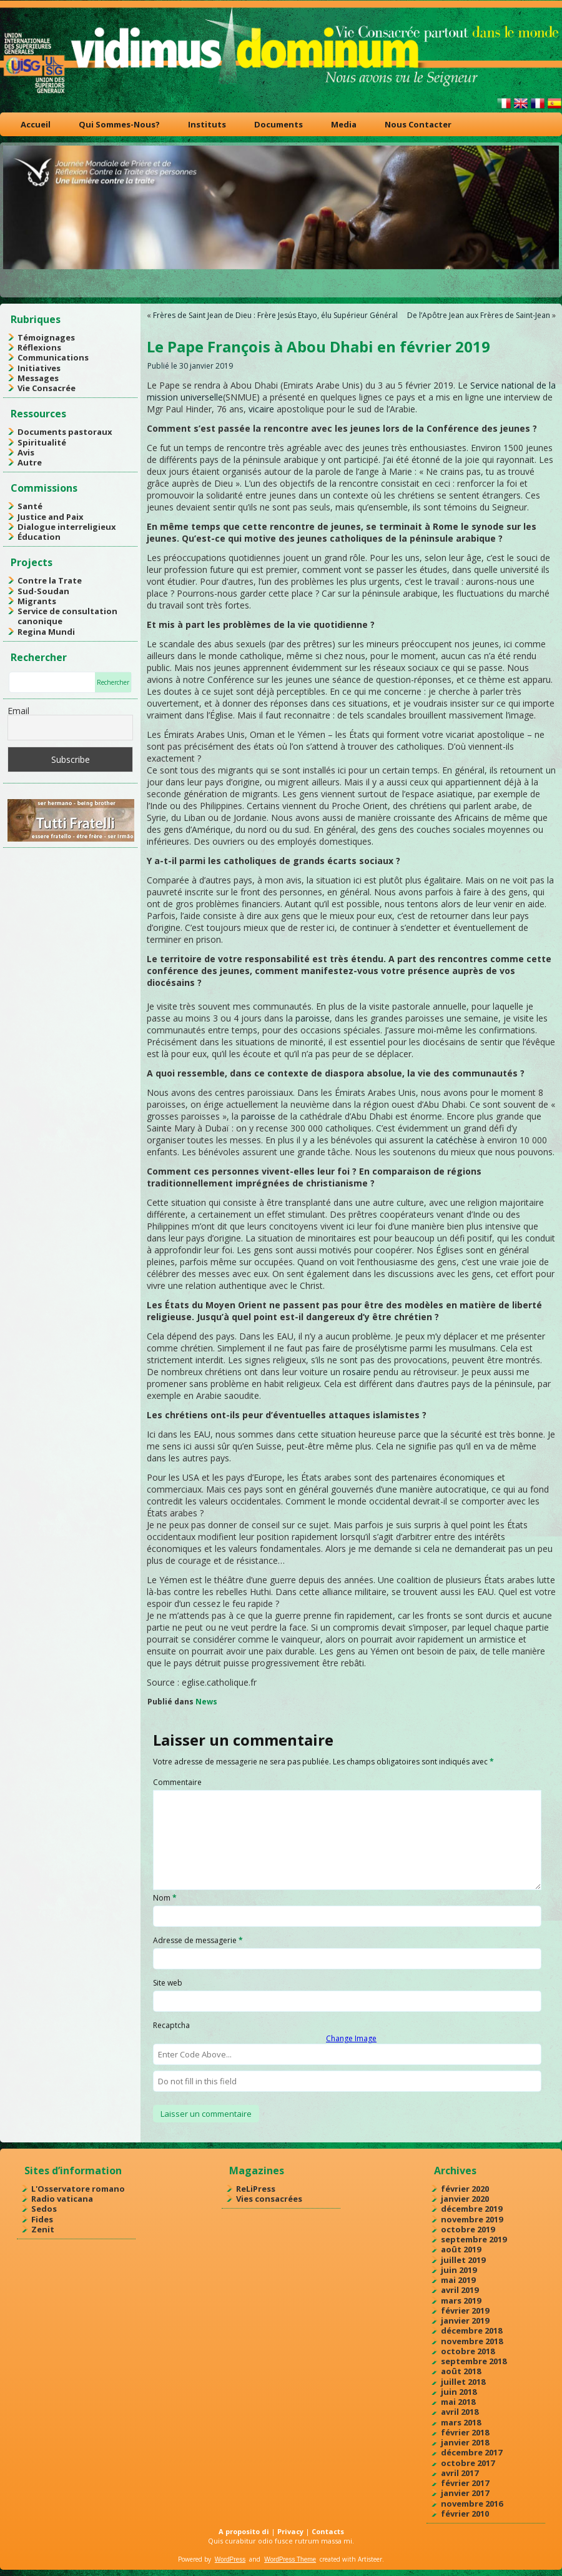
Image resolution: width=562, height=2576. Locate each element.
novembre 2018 (472, 2341)
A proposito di (244, 2531)
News (206, 1701)
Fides (42, 2219)
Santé (29, 506)
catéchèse (456, 1140)
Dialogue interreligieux (66, 526)
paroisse (312, 1018)
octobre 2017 (468, 2463)
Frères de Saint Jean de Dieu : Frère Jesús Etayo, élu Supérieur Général (275, 315)
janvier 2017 (465, 2493)
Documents (278, 124)
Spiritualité (41, 442)
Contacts (328, 2531)
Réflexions (39, 347)
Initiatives (39, 368)
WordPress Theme (290, 2559)
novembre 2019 (472, 2219)
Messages (38, 378)
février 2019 (465, 2310)
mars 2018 (461, 2422)
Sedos (44, 2208)
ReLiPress (255, 2188)
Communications (53, 357)
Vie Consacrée (46, 388)
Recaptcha (171, 2025)
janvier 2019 (465, 2320)
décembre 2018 (471, 2330)
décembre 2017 (471, 2452)
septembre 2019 (473, 2239)
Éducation (39, 536)
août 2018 (461, 2371)
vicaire (261, 409)
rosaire (357, 1372)
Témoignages (46, 337)
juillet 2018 (463, 2381)
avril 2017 (459, 2473)
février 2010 (465, 2513)
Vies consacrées (269, 2198)
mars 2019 (461, 2300)
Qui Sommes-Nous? (119, 124)
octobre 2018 (468, 2351)
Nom (165, 1897)
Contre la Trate (49, 580)
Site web (167, 1982)
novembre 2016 (472, 2503)
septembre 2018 (473, 2361)
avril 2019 (459, 2289)
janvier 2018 (465, 2442)
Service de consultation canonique (67, 616)
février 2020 (465, 2188)
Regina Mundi (46, 631)
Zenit (42, 2229)
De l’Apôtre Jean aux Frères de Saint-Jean (478, 315)
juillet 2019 (463, 2259)
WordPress (230, 2559)
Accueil (36, 124)
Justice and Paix (50, 516)
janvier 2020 (465, 2198)
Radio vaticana (62, 2198)
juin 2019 (458, 2269)
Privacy (290, 2531)
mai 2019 (458, 2279)
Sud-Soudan (43, 591)
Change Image (351, 2038)
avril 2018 (459, 2411)
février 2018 (465, 2432)
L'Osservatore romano (78, 2188)
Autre (29, 462)
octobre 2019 (468, 2229)
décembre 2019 (471, 2208)
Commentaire (177, 1782)
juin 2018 (458, 2391)
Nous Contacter (418, 124)
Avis (25, 452)
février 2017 (465, 2483)
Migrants (36, 601)
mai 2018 (458, 2401)
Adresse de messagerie (198, 1940)
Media (344, 124)
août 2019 (461, 2249)
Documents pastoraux (64, 431)
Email (18, 711)
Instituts (207, 124)
